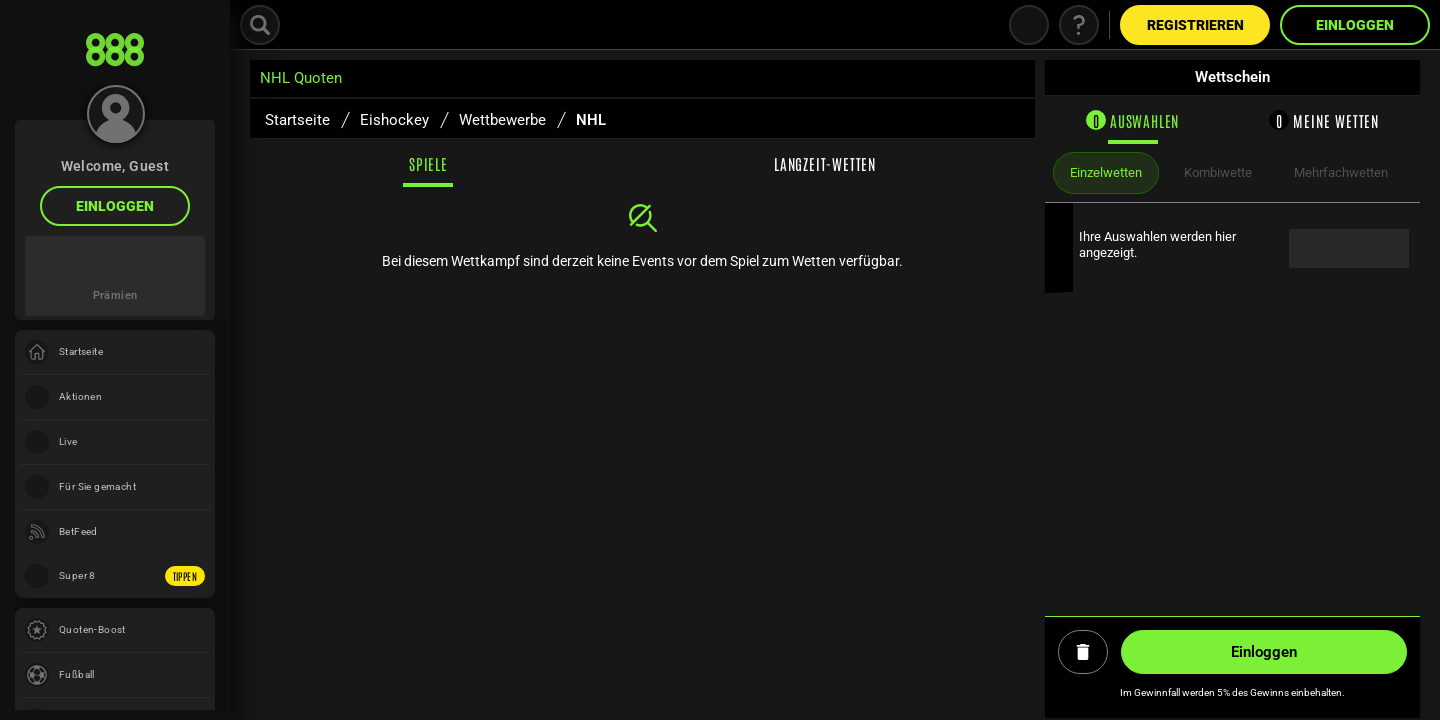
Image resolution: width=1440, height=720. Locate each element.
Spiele (428, 163)
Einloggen (115, 206)
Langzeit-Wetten (825, 163)
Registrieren (1195, 25)
